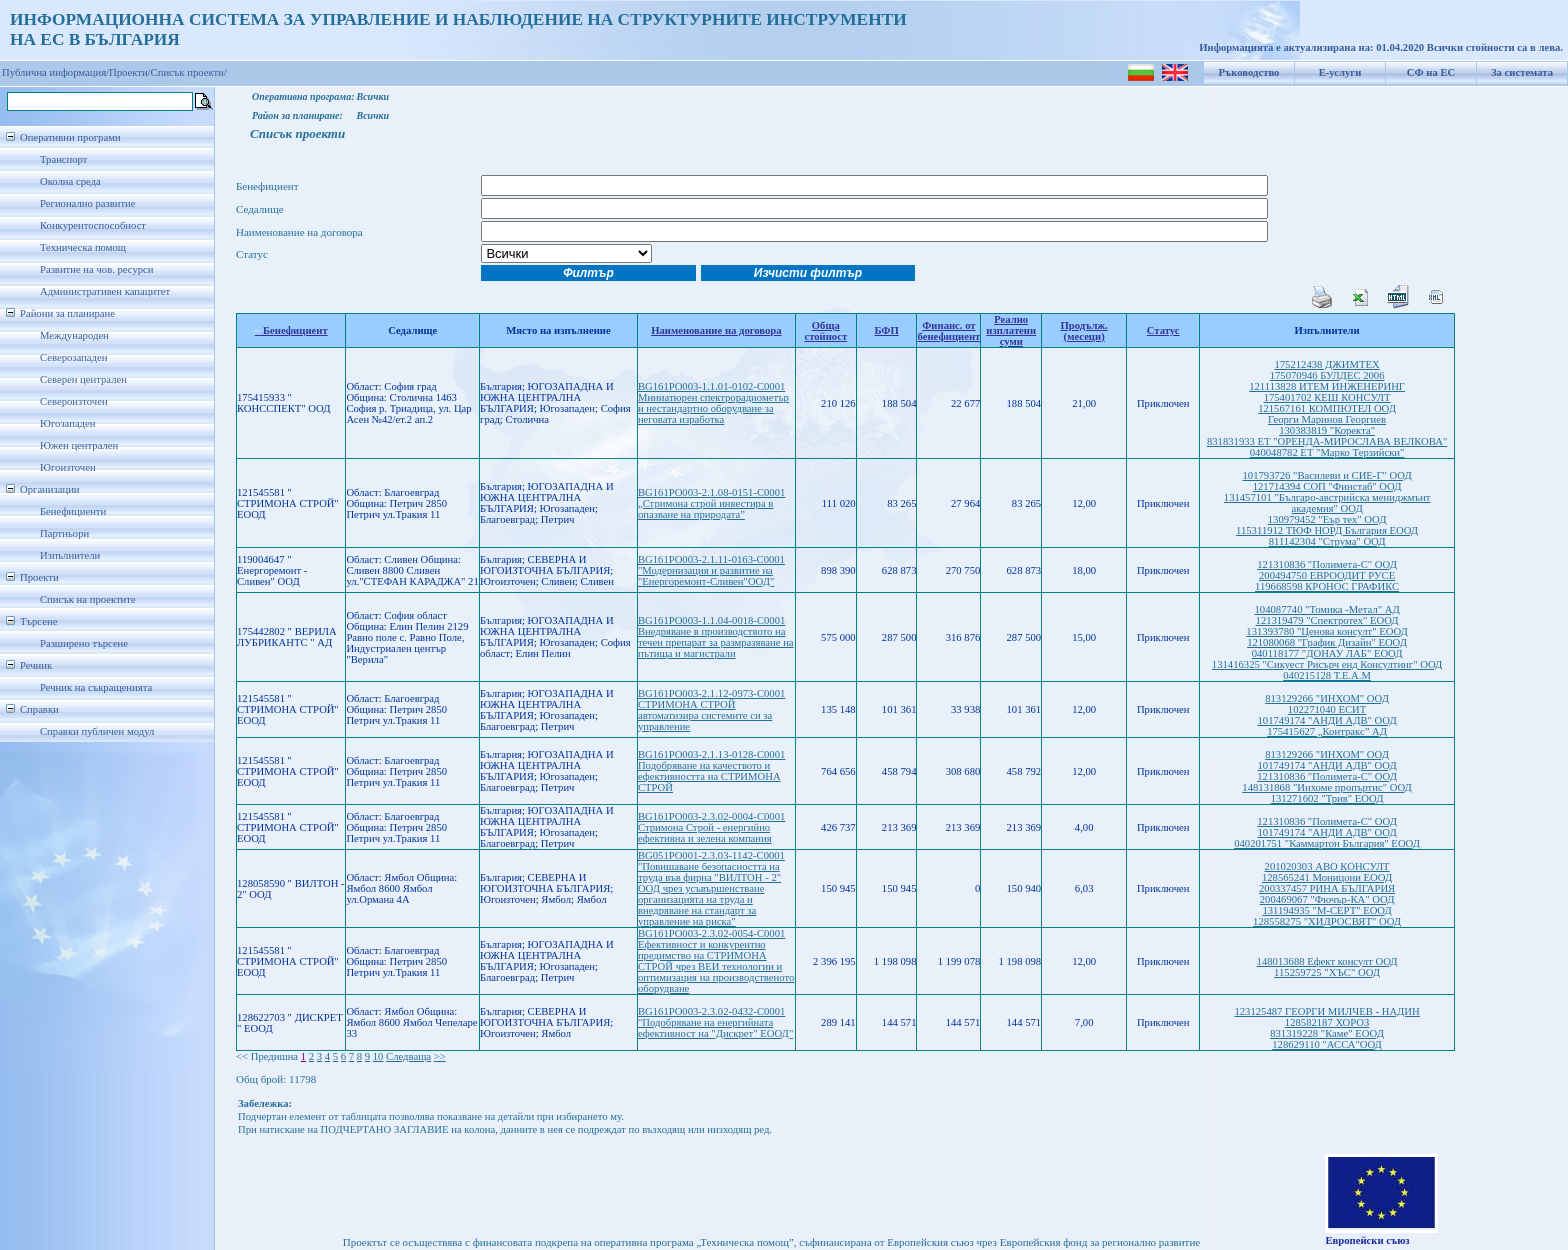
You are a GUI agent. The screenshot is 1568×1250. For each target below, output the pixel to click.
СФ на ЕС (1431, 72)
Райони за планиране (67, 313)
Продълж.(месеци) (1084, 331)
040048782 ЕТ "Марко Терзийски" (1327, 452)
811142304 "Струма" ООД (1327, 541)
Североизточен (74, 401)
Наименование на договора (716, 330)
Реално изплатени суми (1011, 330)
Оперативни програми (70, 137)
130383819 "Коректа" (1327, 430)
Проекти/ (130, 72)
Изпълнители (70, 555)
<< (242, 1056)
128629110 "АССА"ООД (1327, 1044)
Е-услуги (1340, 72)
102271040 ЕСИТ (1327, 709)
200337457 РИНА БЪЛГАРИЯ (1327, 888)
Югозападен (67, 423)
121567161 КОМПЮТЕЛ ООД (1327, 408)
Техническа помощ (83, 247)
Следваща (408, 1056)
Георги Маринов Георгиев (1327, 419)
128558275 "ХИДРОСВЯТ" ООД (1327, 921)
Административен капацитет (105, 291)
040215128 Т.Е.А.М (1327, 675)
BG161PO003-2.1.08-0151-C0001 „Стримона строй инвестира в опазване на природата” (711, 503)
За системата (1522, 72)
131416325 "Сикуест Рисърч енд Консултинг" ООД (1327, 664)
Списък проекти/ (189, 72)
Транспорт (63, 159)
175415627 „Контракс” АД (1327, 731)
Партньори (64, 533)
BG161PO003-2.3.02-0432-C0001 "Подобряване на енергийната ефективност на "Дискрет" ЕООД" (715, 1022)
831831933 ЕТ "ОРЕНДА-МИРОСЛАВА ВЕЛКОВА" (1327, 441)
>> (440, 1056)
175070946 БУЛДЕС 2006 (1327, 375)
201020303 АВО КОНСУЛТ (1327, 866)
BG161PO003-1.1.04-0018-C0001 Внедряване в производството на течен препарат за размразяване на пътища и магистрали (716, 637)
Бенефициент (291, 330)
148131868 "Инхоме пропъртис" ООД (1327, 787)
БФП (886, 330)
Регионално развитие (88, 203)
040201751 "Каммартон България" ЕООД (1327, 843)
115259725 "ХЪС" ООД (1327, 972)
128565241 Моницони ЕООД (1327, 877)
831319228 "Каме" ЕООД (1327, 1033)
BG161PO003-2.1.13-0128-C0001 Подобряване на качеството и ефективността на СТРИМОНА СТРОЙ (711, 771)
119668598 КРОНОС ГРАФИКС (1327, 586)
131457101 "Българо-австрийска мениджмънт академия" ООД (1327, 503)
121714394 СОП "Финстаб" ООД (1327, 486)
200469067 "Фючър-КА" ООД (1327, 899)
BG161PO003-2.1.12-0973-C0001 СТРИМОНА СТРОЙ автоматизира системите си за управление (711, 710)
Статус (1163, 330)
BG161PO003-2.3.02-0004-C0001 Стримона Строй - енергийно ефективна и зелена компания (711, 827)
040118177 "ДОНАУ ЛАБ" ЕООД (1327, 653)
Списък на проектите (88, 599)
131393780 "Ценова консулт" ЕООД (1326, 631)
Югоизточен (68, 467)
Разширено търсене (84, 643)
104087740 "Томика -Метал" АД (1327, 609)
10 (378, 1056)
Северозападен (73, 357)
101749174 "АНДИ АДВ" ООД (1326, 720)
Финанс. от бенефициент (948, 331)
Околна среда (70, 181)
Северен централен (83, 379)
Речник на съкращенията (96, 687)
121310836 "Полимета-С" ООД (1327, 564)
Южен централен (79, 445)
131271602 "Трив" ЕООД (1327, 798)
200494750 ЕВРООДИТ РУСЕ (1327, 575)
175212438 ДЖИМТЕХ (1326, 364)
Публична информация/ (55, 72)
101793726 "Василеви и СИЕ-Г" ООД (1326, 475)
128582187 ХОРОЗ (1327, 1022)
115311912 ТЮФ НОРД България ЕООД (1327, 530)
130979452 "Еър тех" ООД (1327, 519)
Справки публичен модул (97, 731)
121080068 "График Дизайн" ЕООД (1327, 642)
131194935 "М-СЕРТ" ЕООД (1326, 910)
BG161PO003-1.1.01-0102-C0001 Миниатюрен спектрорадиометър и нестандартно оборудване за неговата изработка (713, 403)
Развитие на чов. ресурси (97, 269)
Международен (74, 335)
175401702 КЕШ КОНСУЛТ (1327, 397)
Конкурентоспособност (93, 225)
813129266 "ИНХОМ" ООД (1327, 698)
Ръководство (1249, 72)
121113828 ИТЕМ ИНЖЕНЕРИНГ (1327, 386)
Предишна (274, 1056)
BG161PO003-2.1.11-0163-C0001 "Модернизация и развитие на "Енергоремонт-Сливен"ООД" (711, 570)
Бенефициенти (73, 511)
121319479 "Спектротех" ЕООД (1327, 620)
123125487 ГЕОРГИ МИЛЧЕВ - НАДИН (1326, 1011)
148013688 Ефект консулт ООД (1327, 961)
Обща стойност (825, 331)
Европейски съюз (1367, 1240)
